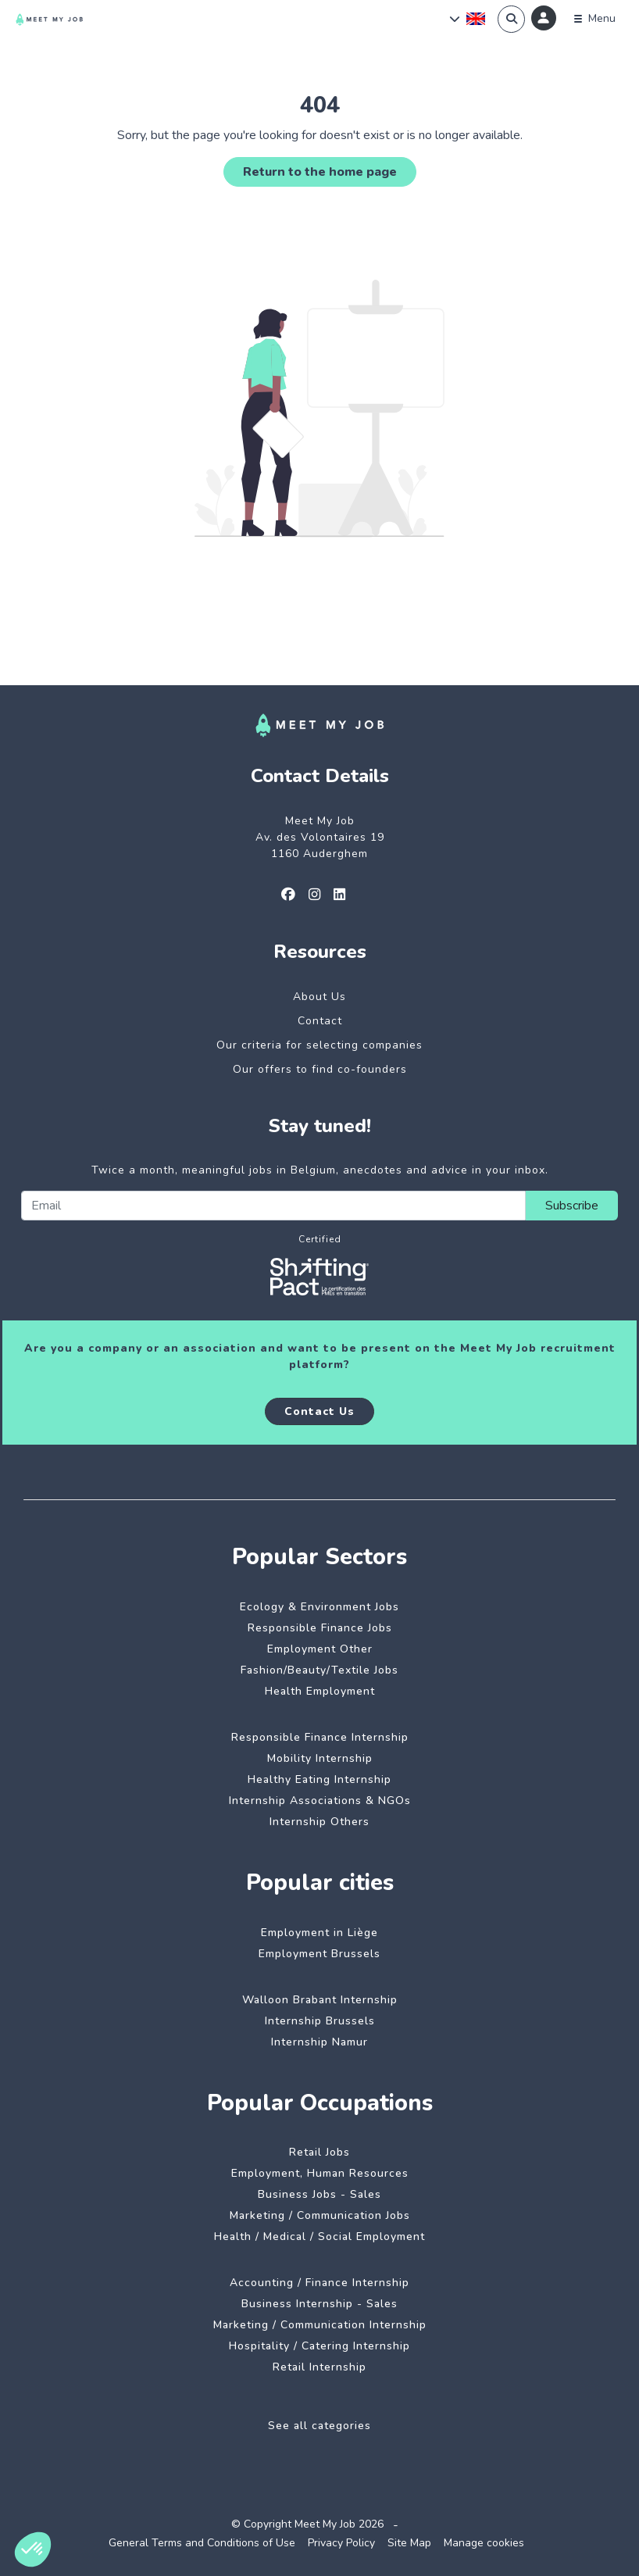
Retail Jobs (319, 2152)
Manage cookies (484, 2542)
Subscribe (571, 1205)
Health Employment (320, 1691)
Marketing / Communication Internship (320, 2324)
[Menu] (594, 19)
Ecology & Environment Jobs (319, 1606)
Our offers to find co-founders (320, 1069)
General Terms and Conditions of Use (202, 2542)
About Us (319, 996)
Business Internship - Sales (319, 2303)
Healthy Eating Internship (319, 1779)
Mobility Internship (320, 1758)
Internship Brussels (320, 2020)
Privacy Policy (341, 2542)
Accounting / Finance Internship (319, 2282)
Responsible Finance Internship (320, 1737)
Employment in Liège (319, 1932)
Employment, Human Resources (320, 2173)
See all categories (319, 2425)
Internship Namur (319, 2042)
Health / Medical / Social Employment (319, 2236)
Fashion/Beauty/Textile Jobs (319, 1670)
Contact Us (319, 1411)
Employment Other (320, 1649)
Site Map (409, 2542)
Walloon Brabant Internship (320, 1999)
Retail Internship (319, 2367)
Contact (320, 1020)
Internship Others (319, 1821)
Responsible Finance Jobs (320, 1627)
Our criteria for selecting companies (319, 1045)
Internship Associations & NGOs (320, 1800)
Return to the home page (320, 171)
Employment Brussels (319, 1953)
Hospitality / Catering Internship (319, 2345)
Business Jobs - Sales (319, 2194)
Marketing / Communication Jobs (320, 2215)
